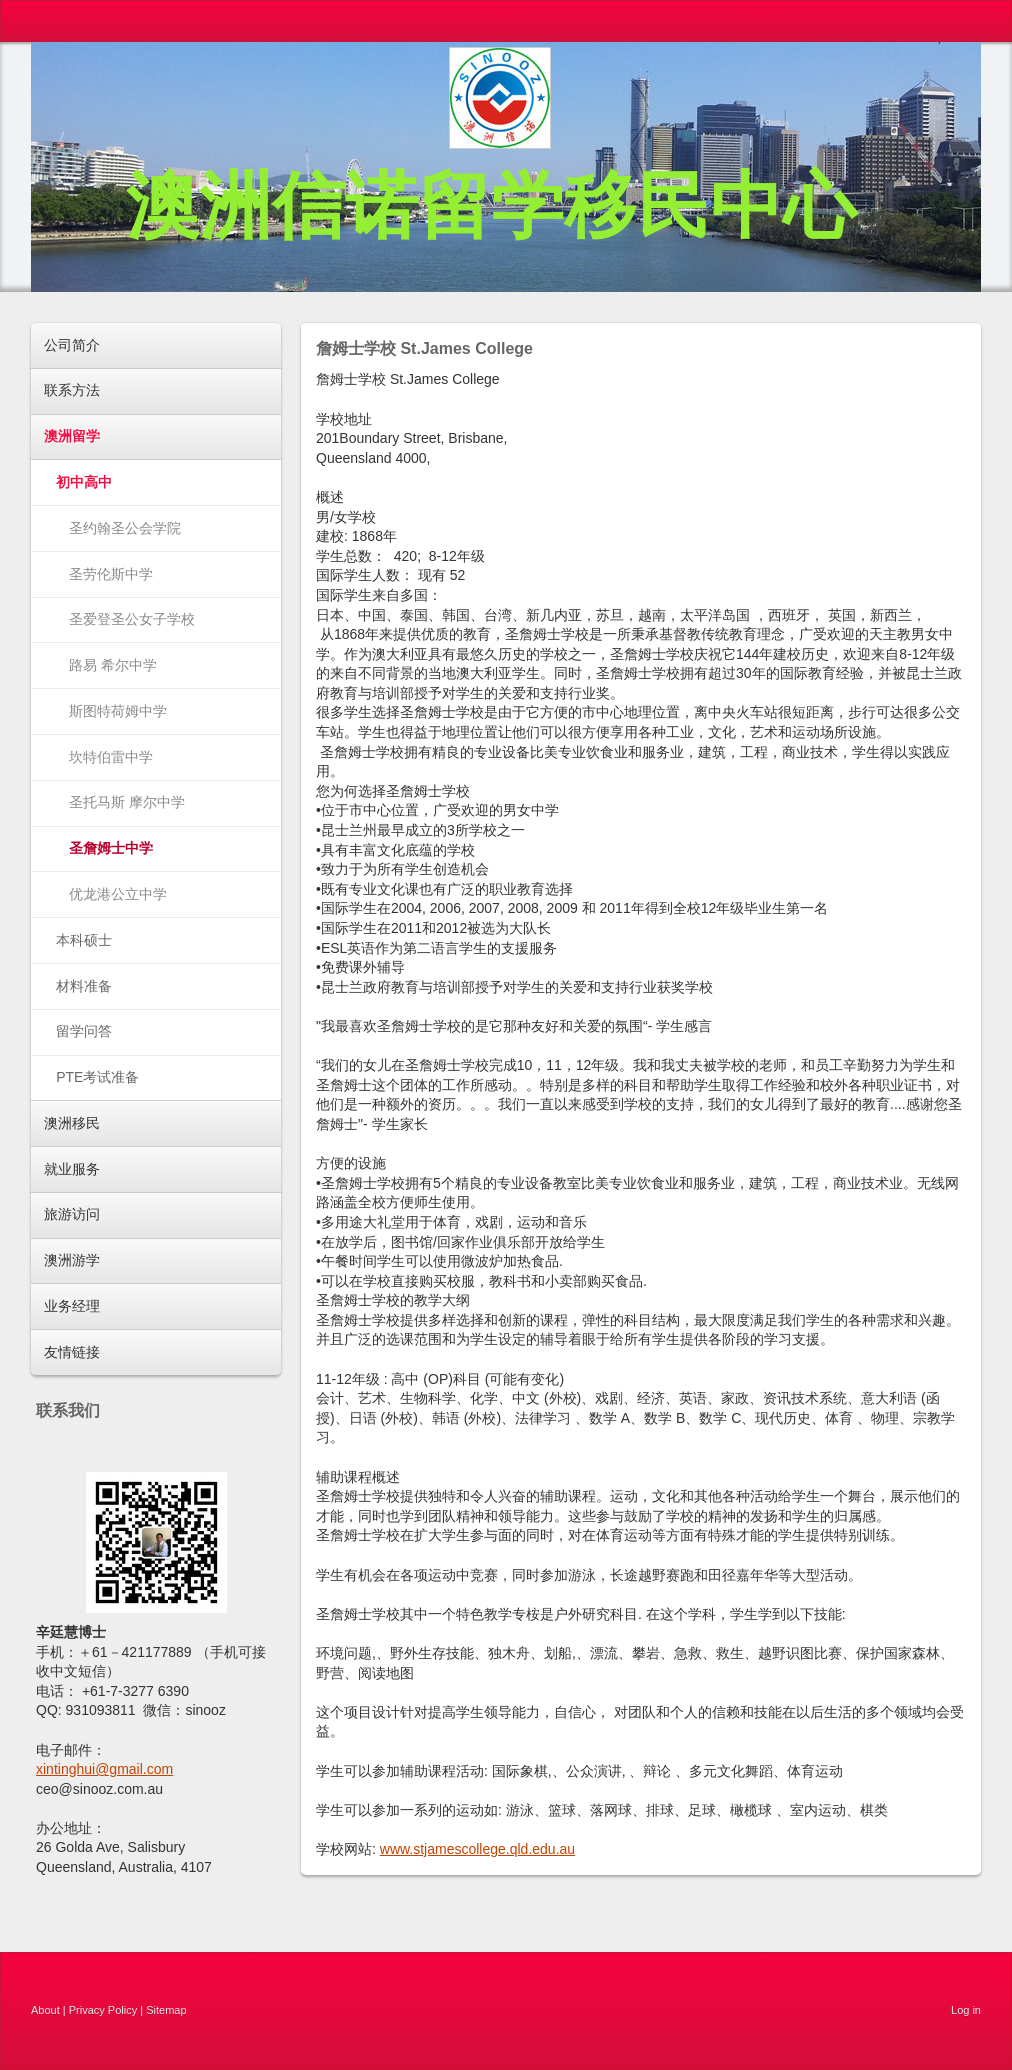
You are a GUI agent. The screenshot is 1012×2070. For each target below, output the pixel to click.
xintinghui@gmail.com (104, 1769)
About (45, 2010)
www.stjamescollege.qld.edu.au (477, 1849)
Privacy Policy (103, 2010)
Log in (966, 2010)
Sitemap (166, 2010)
